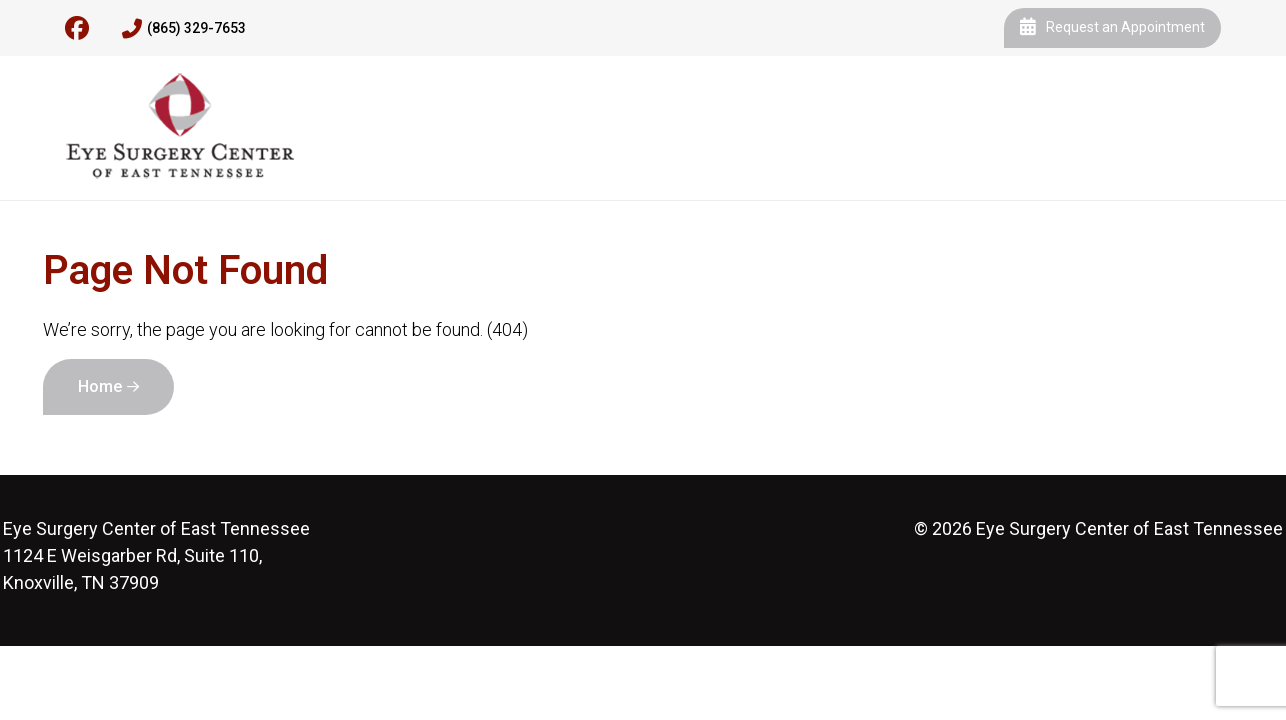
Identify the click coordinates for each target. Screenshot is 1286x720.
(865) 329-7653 (184, 29)
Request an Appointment (1112, 28)
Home (100, 386)
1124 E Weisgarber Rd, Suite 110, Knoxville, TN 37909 (156, 555)
